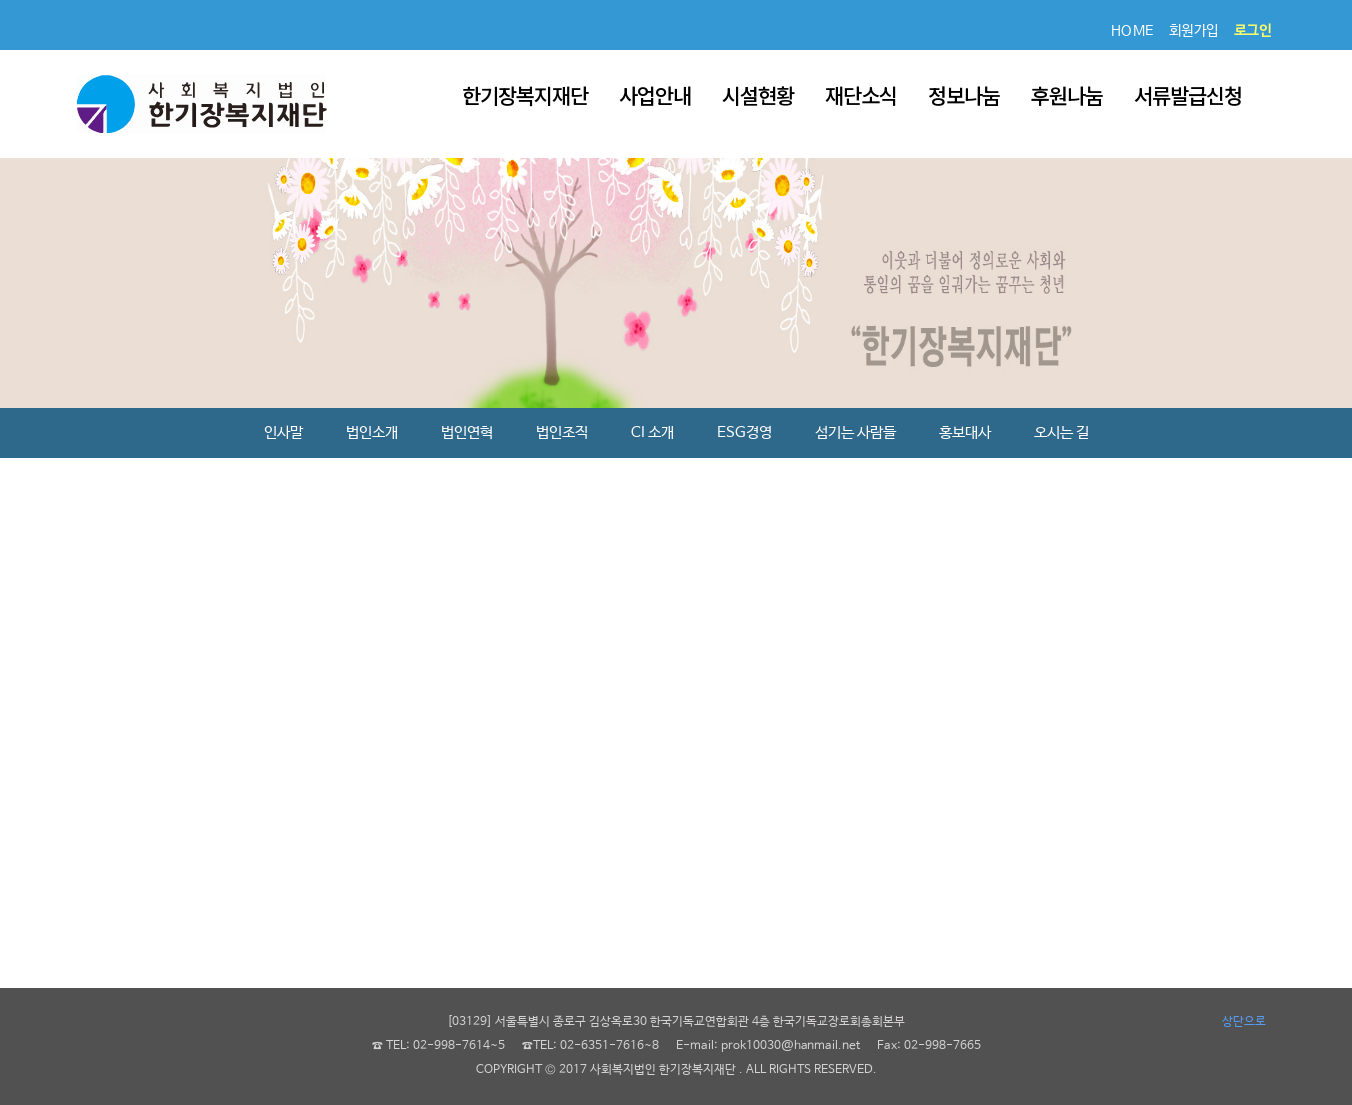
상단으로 (1244, 1022)
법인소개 (372, 432)
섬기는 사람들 (855, 432)
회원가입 (1194, 31)
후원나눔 (1067, 95)
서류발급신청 (1188, 95)
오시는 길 (1061, 432)
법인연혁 (467, 432)
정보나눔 (964, 95)
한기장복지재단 (525, 95)
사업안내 (655, 95)
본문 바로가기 (0, 0)
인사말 (283, 432)
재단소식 (861, 95)
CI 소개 (652, 432)
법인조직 (562, 432)
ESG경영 (744, 432)
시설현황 (758, 95)
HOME (1132, 31)
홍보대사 (965, 432)
